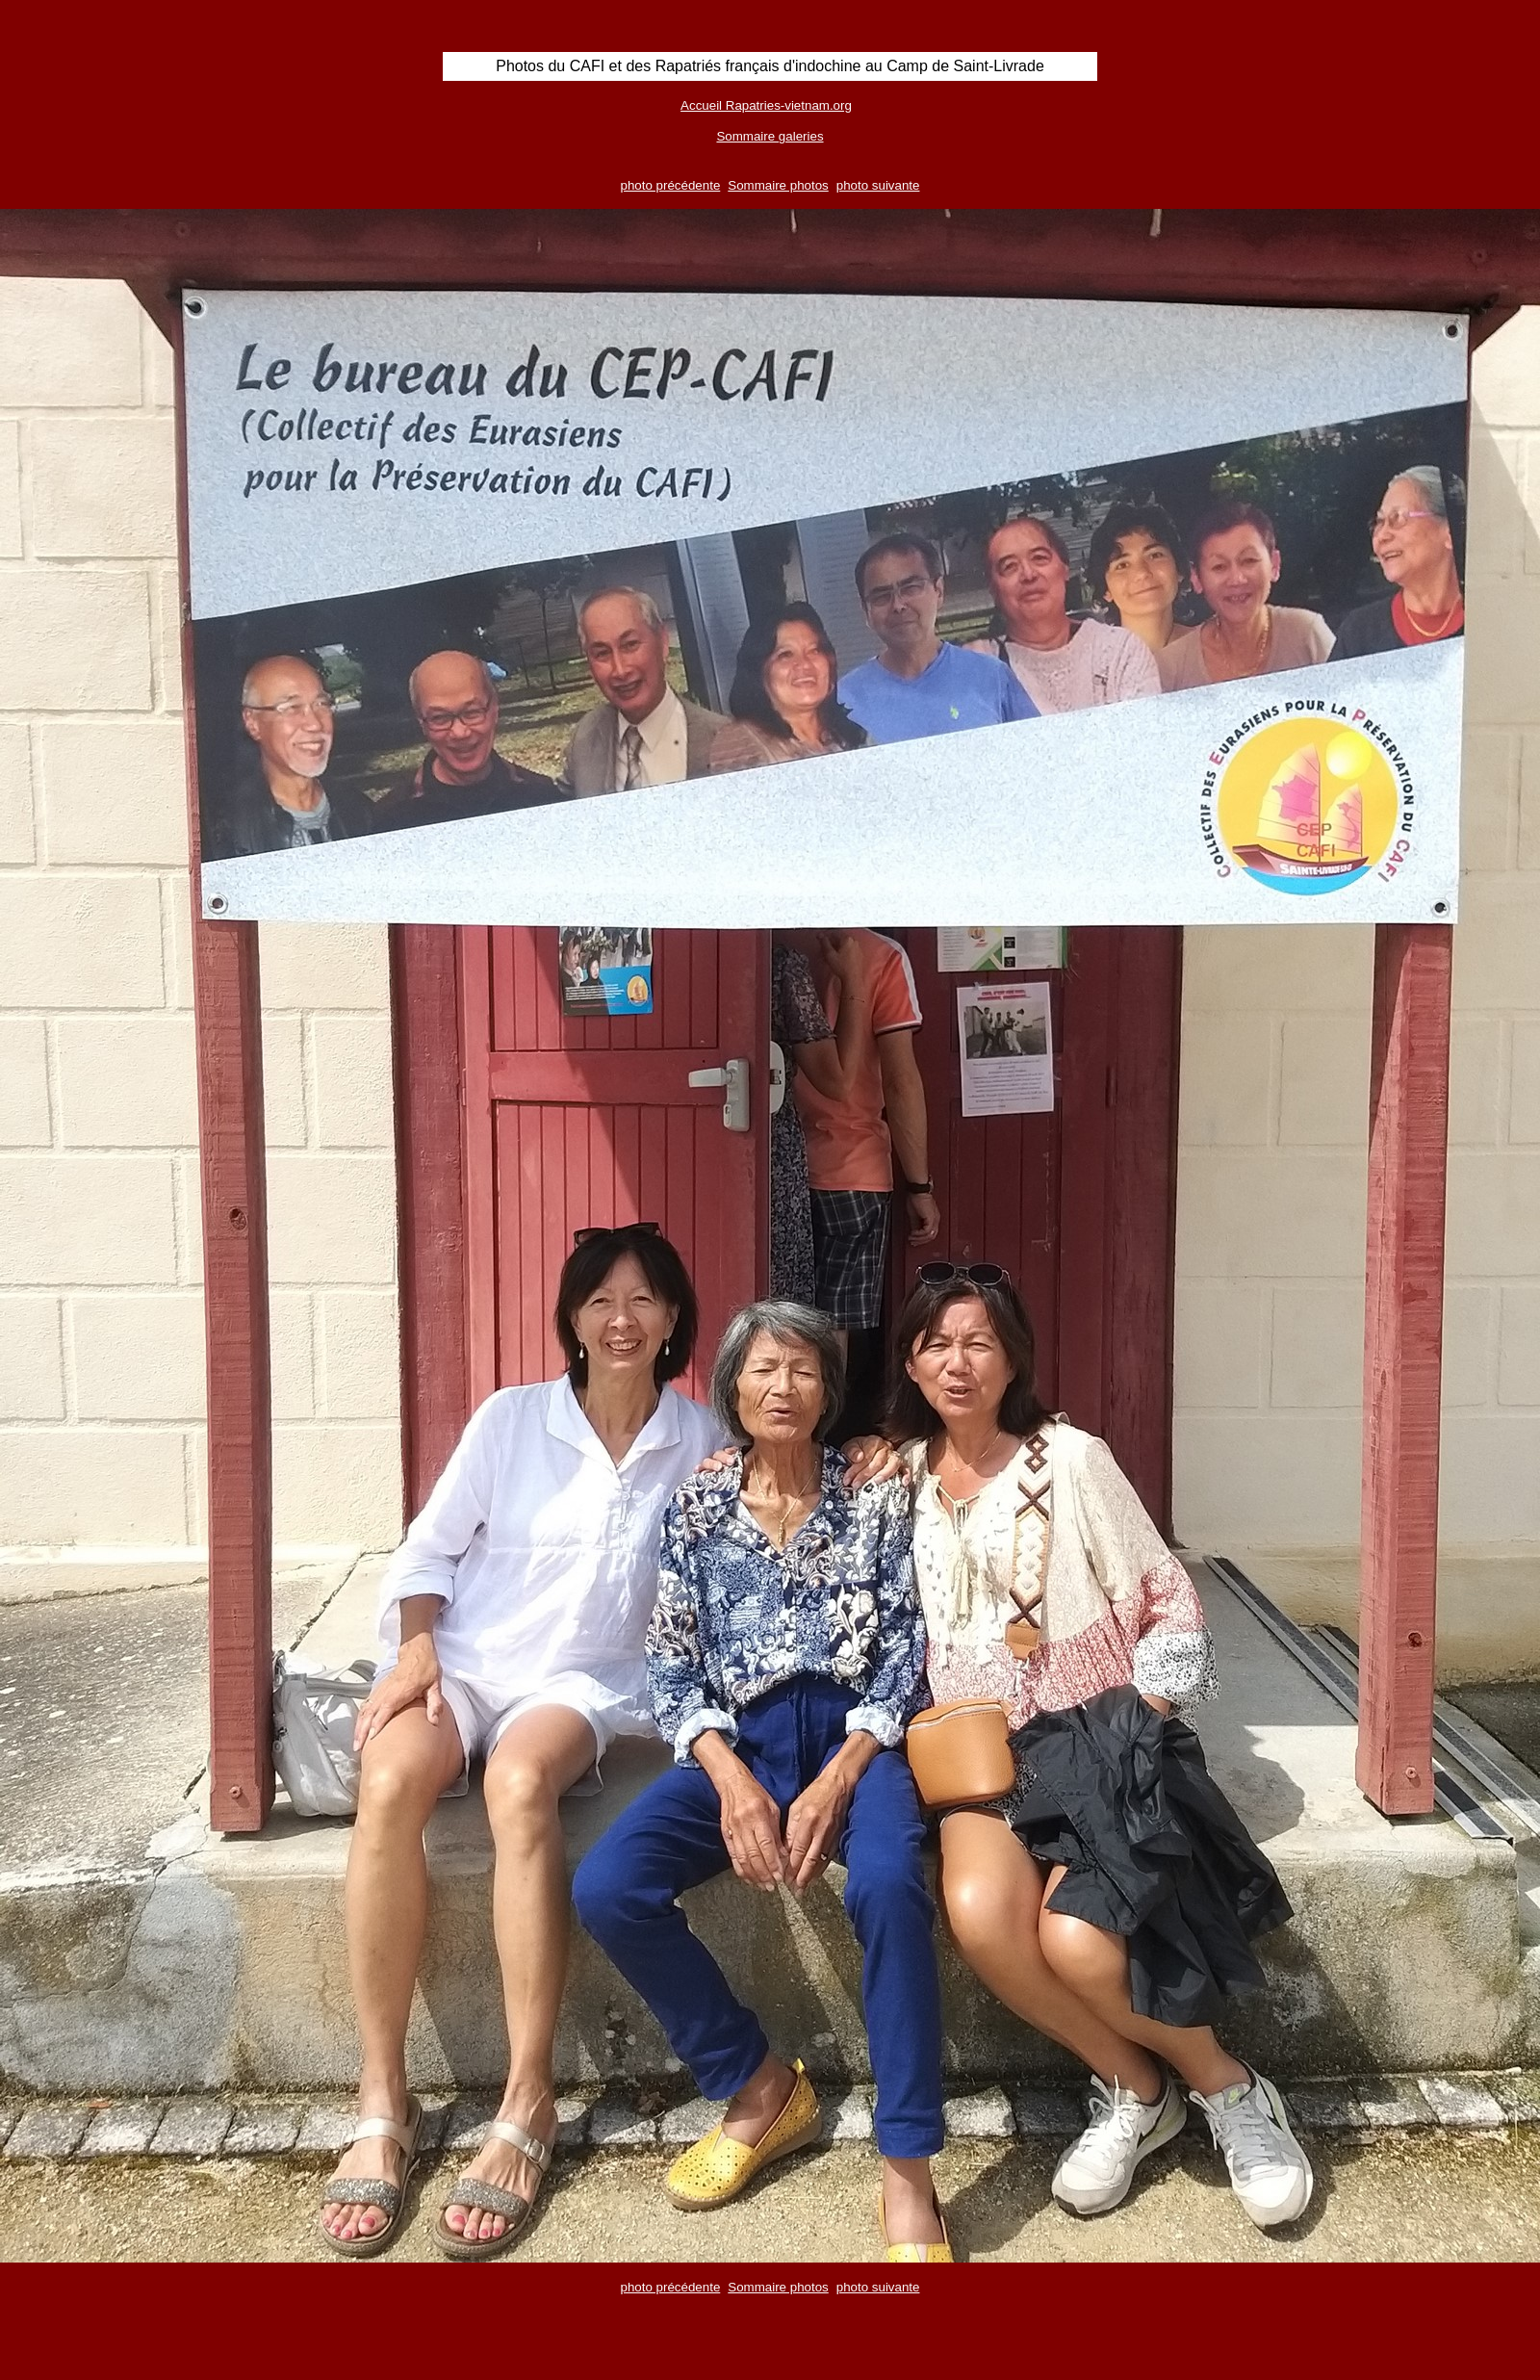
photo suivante (878, 185)
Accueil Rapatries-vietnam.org (766, 105)
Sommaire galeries (769, 136)
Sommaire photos (778, 185)
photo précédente (671, 185)
